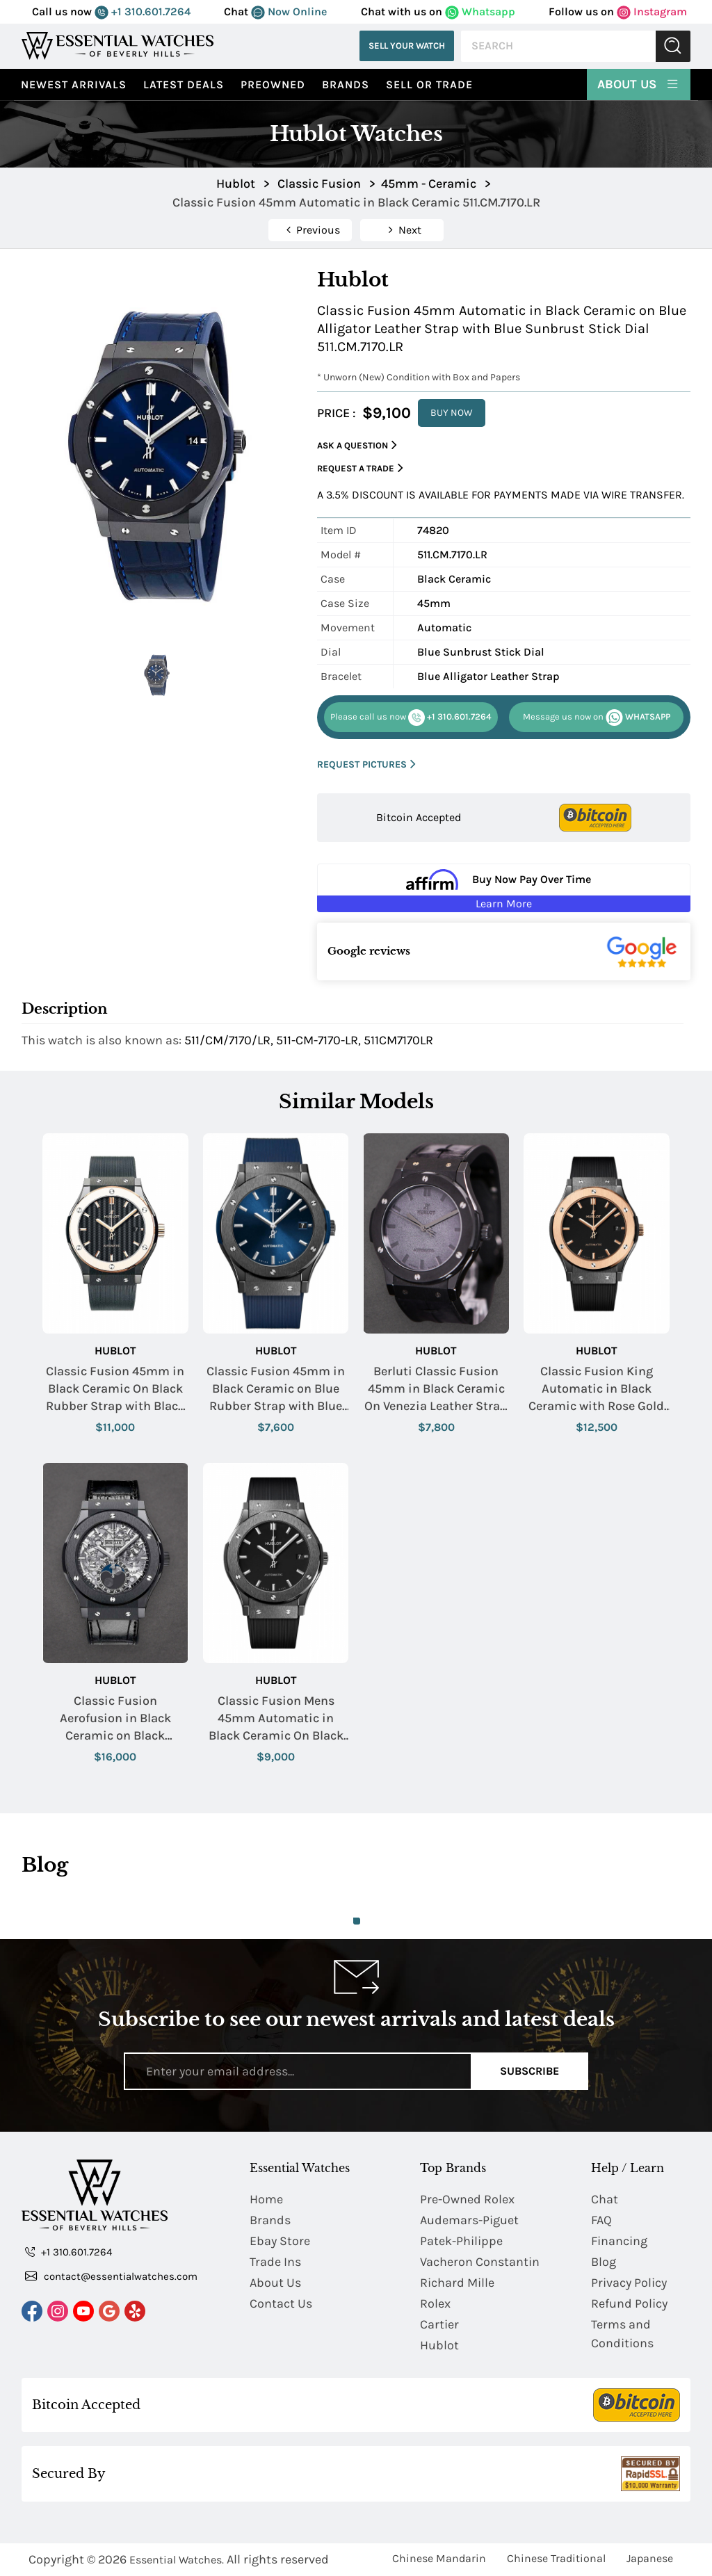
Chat (604, 2199)
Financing (619, 2241)
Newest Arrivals (74, 84)
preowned (273, 84)
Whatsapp (480, 11)
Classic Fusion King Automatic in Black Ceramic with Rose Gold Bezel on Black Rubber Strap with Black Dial (596, 1389)
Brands (345, 84)
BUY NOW (451, 413)
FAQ (601, 2220)
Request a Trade (360, 468)
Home (266, 2199)
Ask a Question (357, 445)
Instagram (652, 11)
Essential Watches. (176, 2559)
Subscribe (529, 2070)
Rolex (435, 2303)
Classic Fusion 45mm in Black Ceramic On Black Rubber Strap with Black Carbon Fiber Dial (115, 1389)
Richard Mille (457, 2282)
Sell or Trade (429, 84)
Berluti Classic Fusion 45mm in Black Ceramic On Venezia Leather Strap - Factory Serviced (436, 1389)
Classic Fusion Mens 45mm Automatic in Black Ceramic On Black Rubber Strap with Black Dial (276, 1719)
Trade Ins (275, 2261)
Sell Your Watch (407, 45)
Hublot (115, 1350)
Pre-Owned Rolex (467, 2199)
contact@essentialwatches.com (111, 2276)
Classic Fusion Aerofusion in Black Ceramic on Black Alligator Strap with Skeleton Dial (115, 1719)
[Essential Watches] (117, 45)
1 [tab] (356, 1921)
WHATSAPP (596, 717)
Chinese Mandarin (439, 2558)
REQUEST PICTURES (366, 764)
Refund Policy (629, 2303)
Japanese (649, 2558)
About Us (638, 83)
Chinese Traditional (556, 2558)
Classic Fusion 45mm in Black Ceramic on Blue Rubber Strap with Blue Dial (276, 1389)
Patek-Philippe (461, 2241)
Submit (673, 46)
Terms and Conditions (622, 2334)
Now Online (289, 11)
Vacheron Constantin (480, 2261)
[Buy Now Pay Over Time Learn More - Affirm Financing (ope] (503, 888)
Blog (603, 2261)
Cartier (439, 2324)
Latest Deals (183, 84)
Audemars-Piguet (469, 2220)
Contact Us (281, 2303)
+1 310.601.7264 (143, 11)
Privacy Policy (629, 2282)
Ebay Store (280, 2241)
